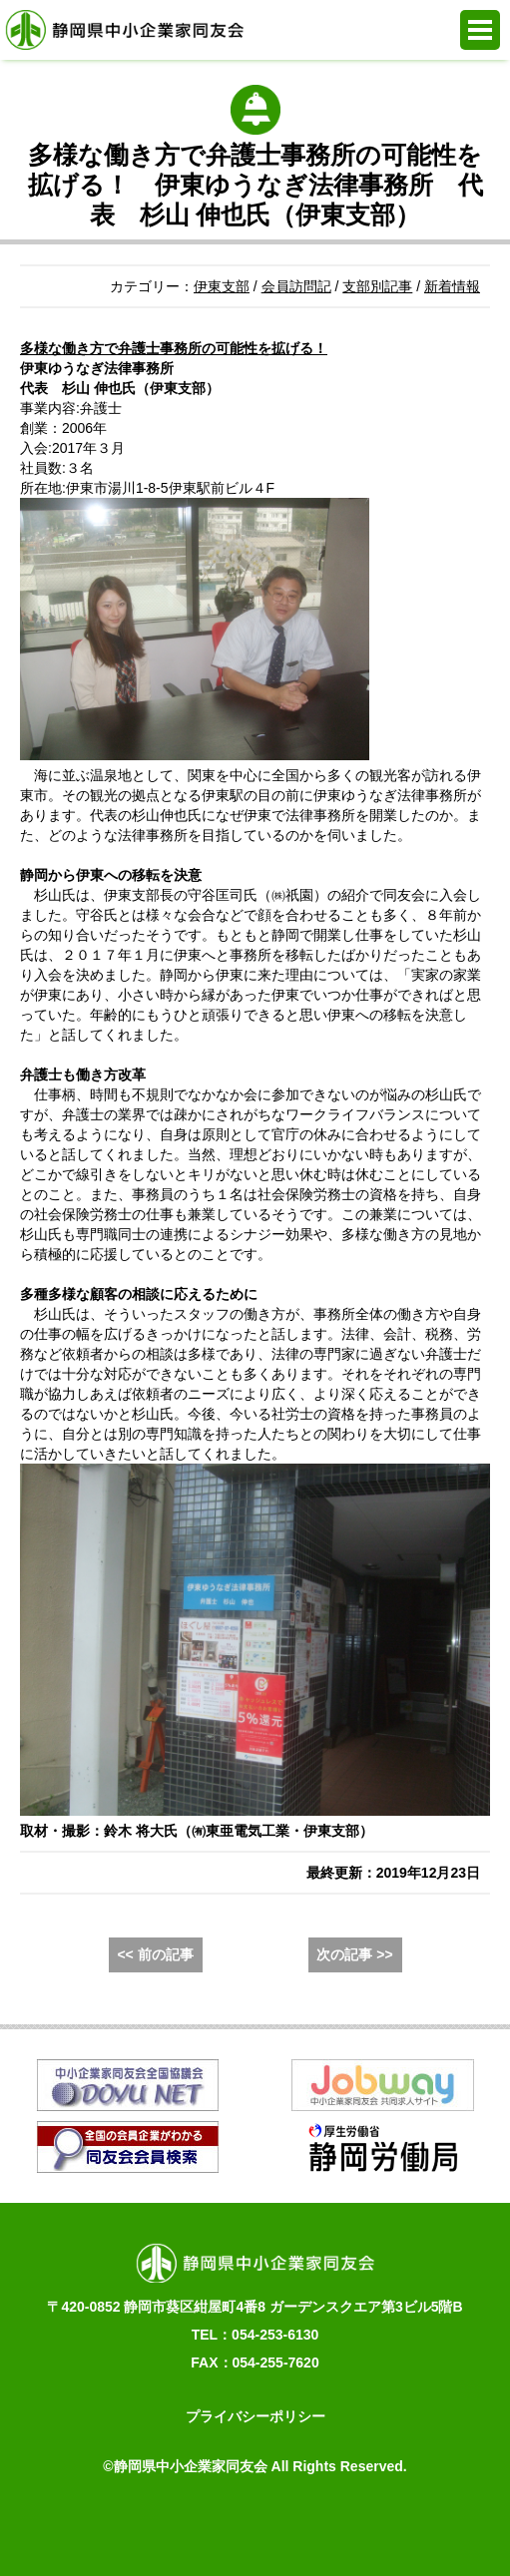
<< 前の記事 (155, 1954)
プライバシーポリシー (255, 2416)
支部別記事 (377, 286)
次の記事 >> (354, 1954)
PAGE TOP (467, 2526)
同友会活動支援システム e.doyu (325, 2526)
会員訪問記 (296, 286)
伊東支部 (222, 286)
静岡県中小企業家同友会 (125, 30)
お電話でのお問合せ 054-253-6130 (43, 2526)
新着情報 (452, 286)
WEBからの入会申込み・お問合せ (185, 2526)
